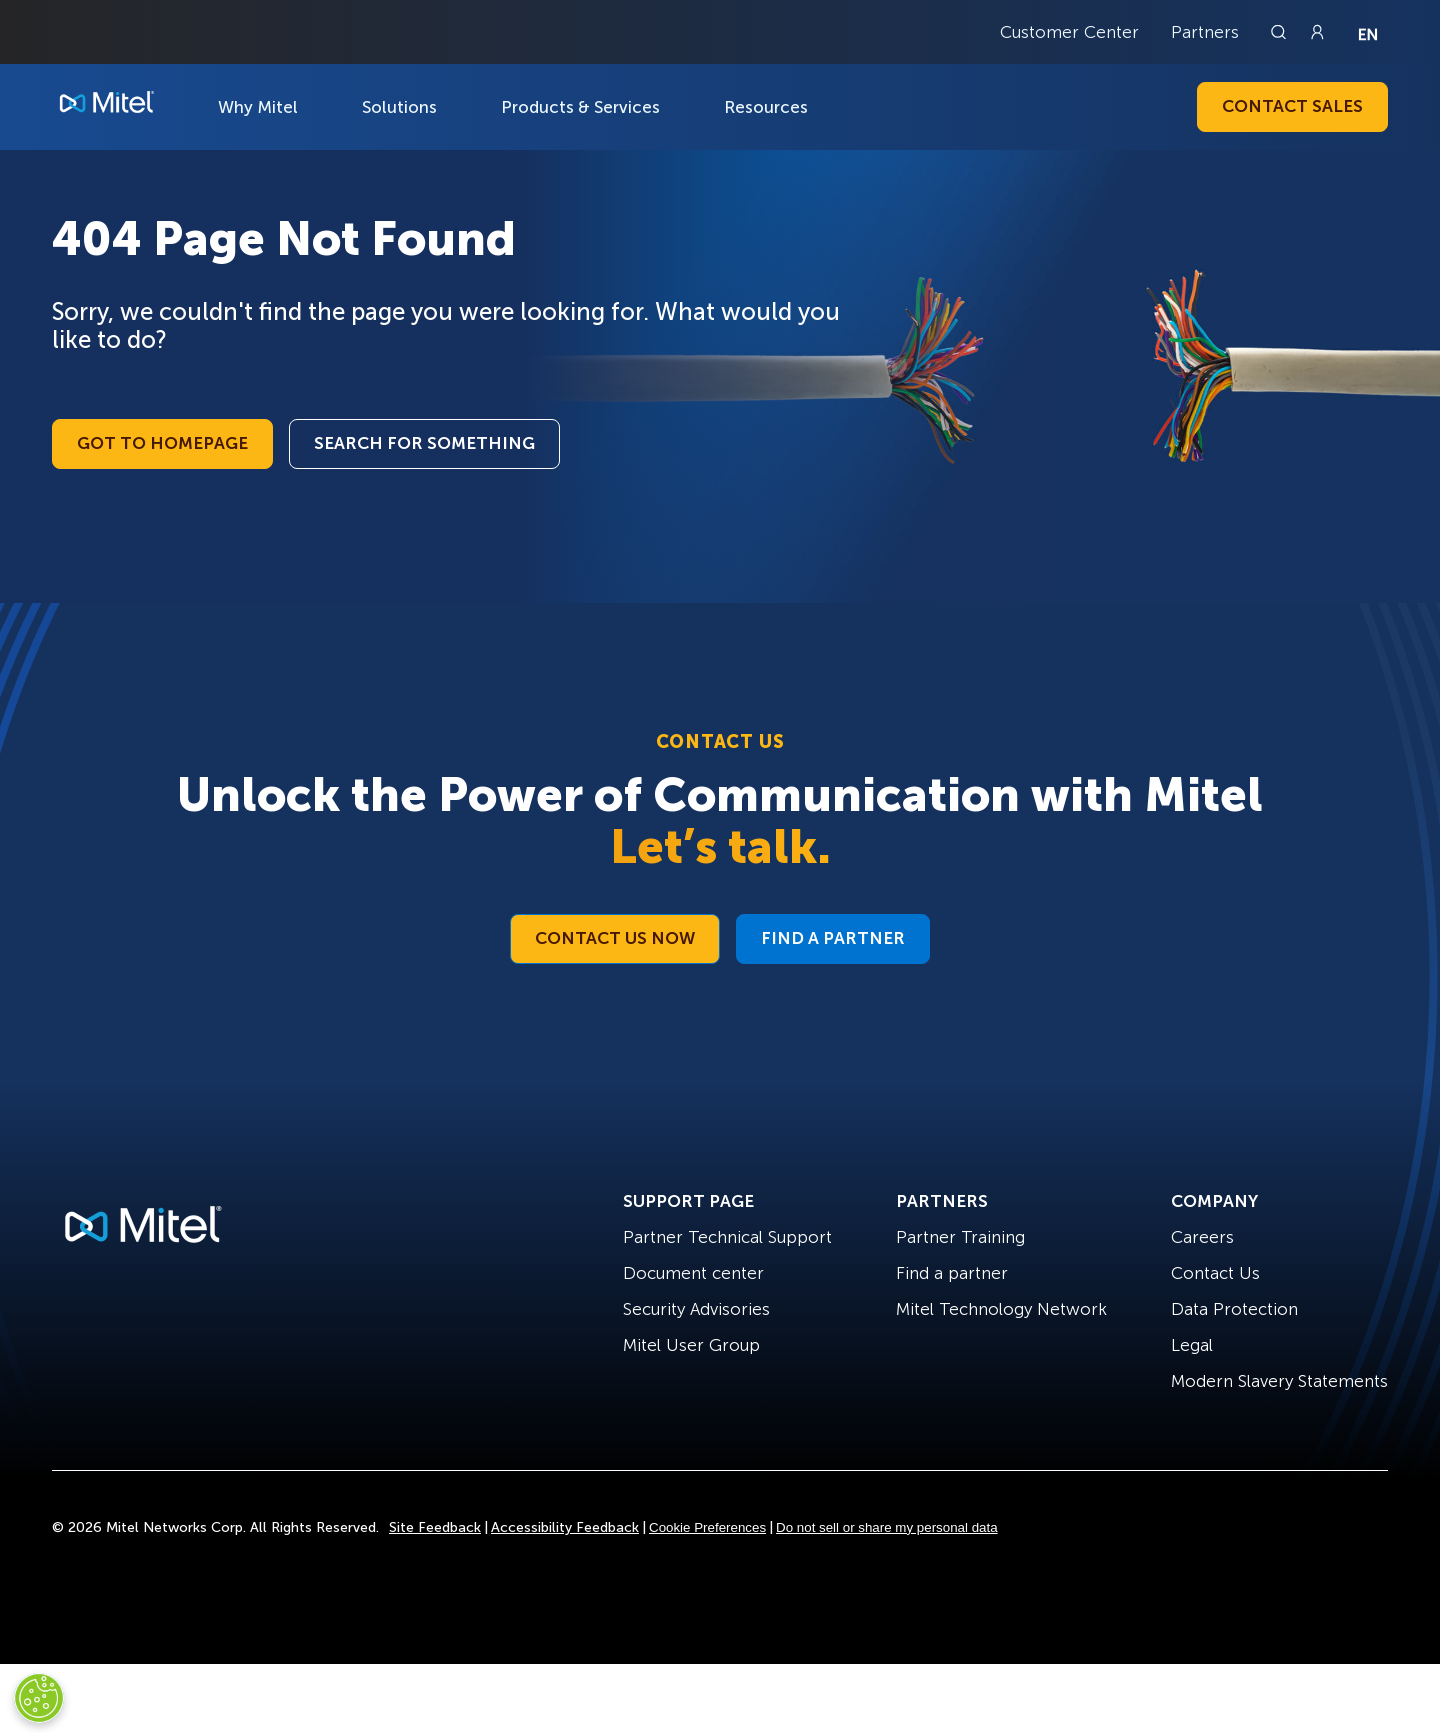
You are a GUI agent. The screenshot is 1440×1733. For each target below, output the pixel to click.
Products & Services (580, 107)
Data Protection (1234, 1309)
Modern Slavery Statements (1279, 1381)
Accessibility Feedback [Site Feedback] (565, 1527)
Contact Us (1215, 1273)
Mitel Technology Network (1001, 1309)
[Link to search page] (1281, 32)
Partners (1205, 32)
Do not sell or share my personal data (887, 1527)
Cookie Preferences (707, 1527)
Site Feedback (435, 1527)
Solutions (399, 107)
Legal (1192, 1345)
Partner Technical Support (727, 1237)
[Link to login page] (1317, 32)
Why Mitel (258, 107)
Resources (766, 107)
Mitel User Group (691, 1345)
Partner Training (960, 1237)
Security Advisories (696, 1309)
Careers (1202, 1237)
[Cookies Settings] (39, 1698)
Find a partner (952, 1273)
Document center (693, 1273)
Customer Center (1069, 32)
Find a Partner (833, 938)
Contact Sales (1292, 106)
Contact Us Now (615, 938)
